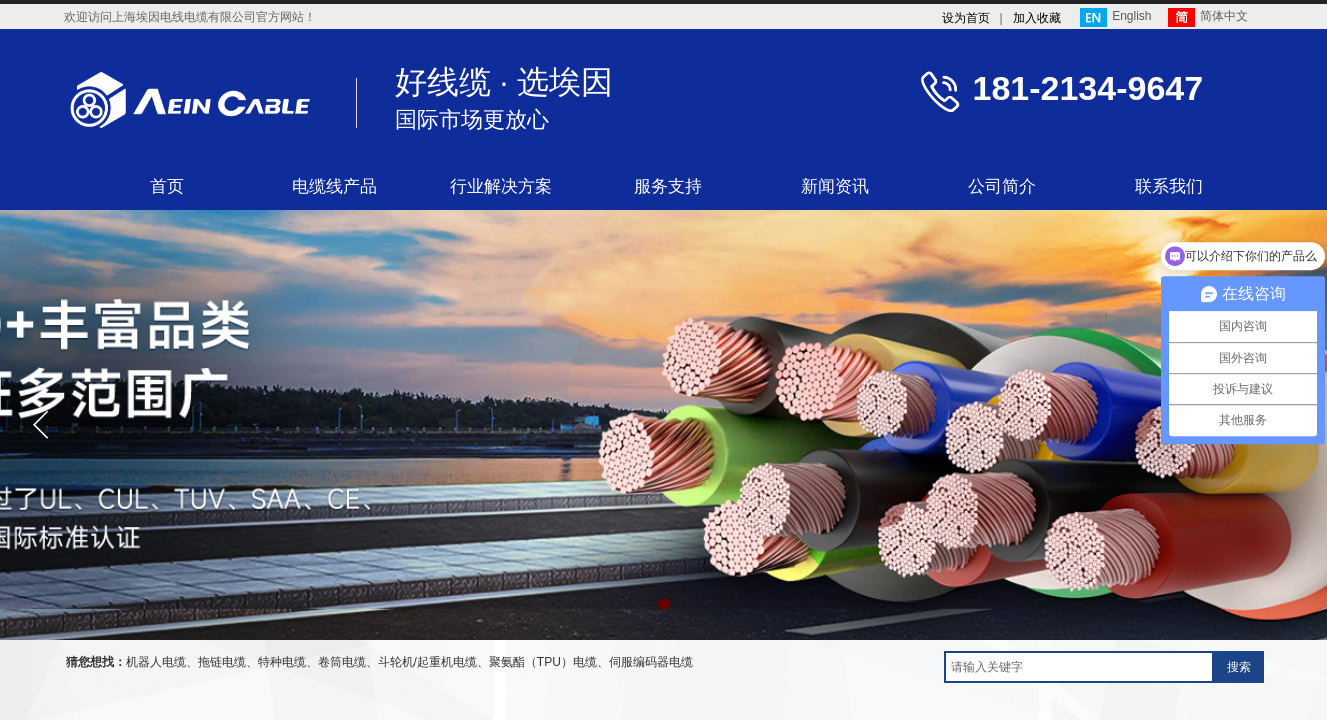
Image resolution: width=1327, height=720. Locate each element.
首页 (167, 186)
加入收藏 (1037, 18)
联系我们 (1169, 186)
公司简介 (1002, 186)
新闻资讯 (835, 186)
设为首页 (966, 18)
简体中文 (1208, 17)
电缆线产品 (334, 186)
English (1115, 17)
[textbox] (1079, 667)
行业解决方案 (501, 186)
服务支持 (668, 186)
